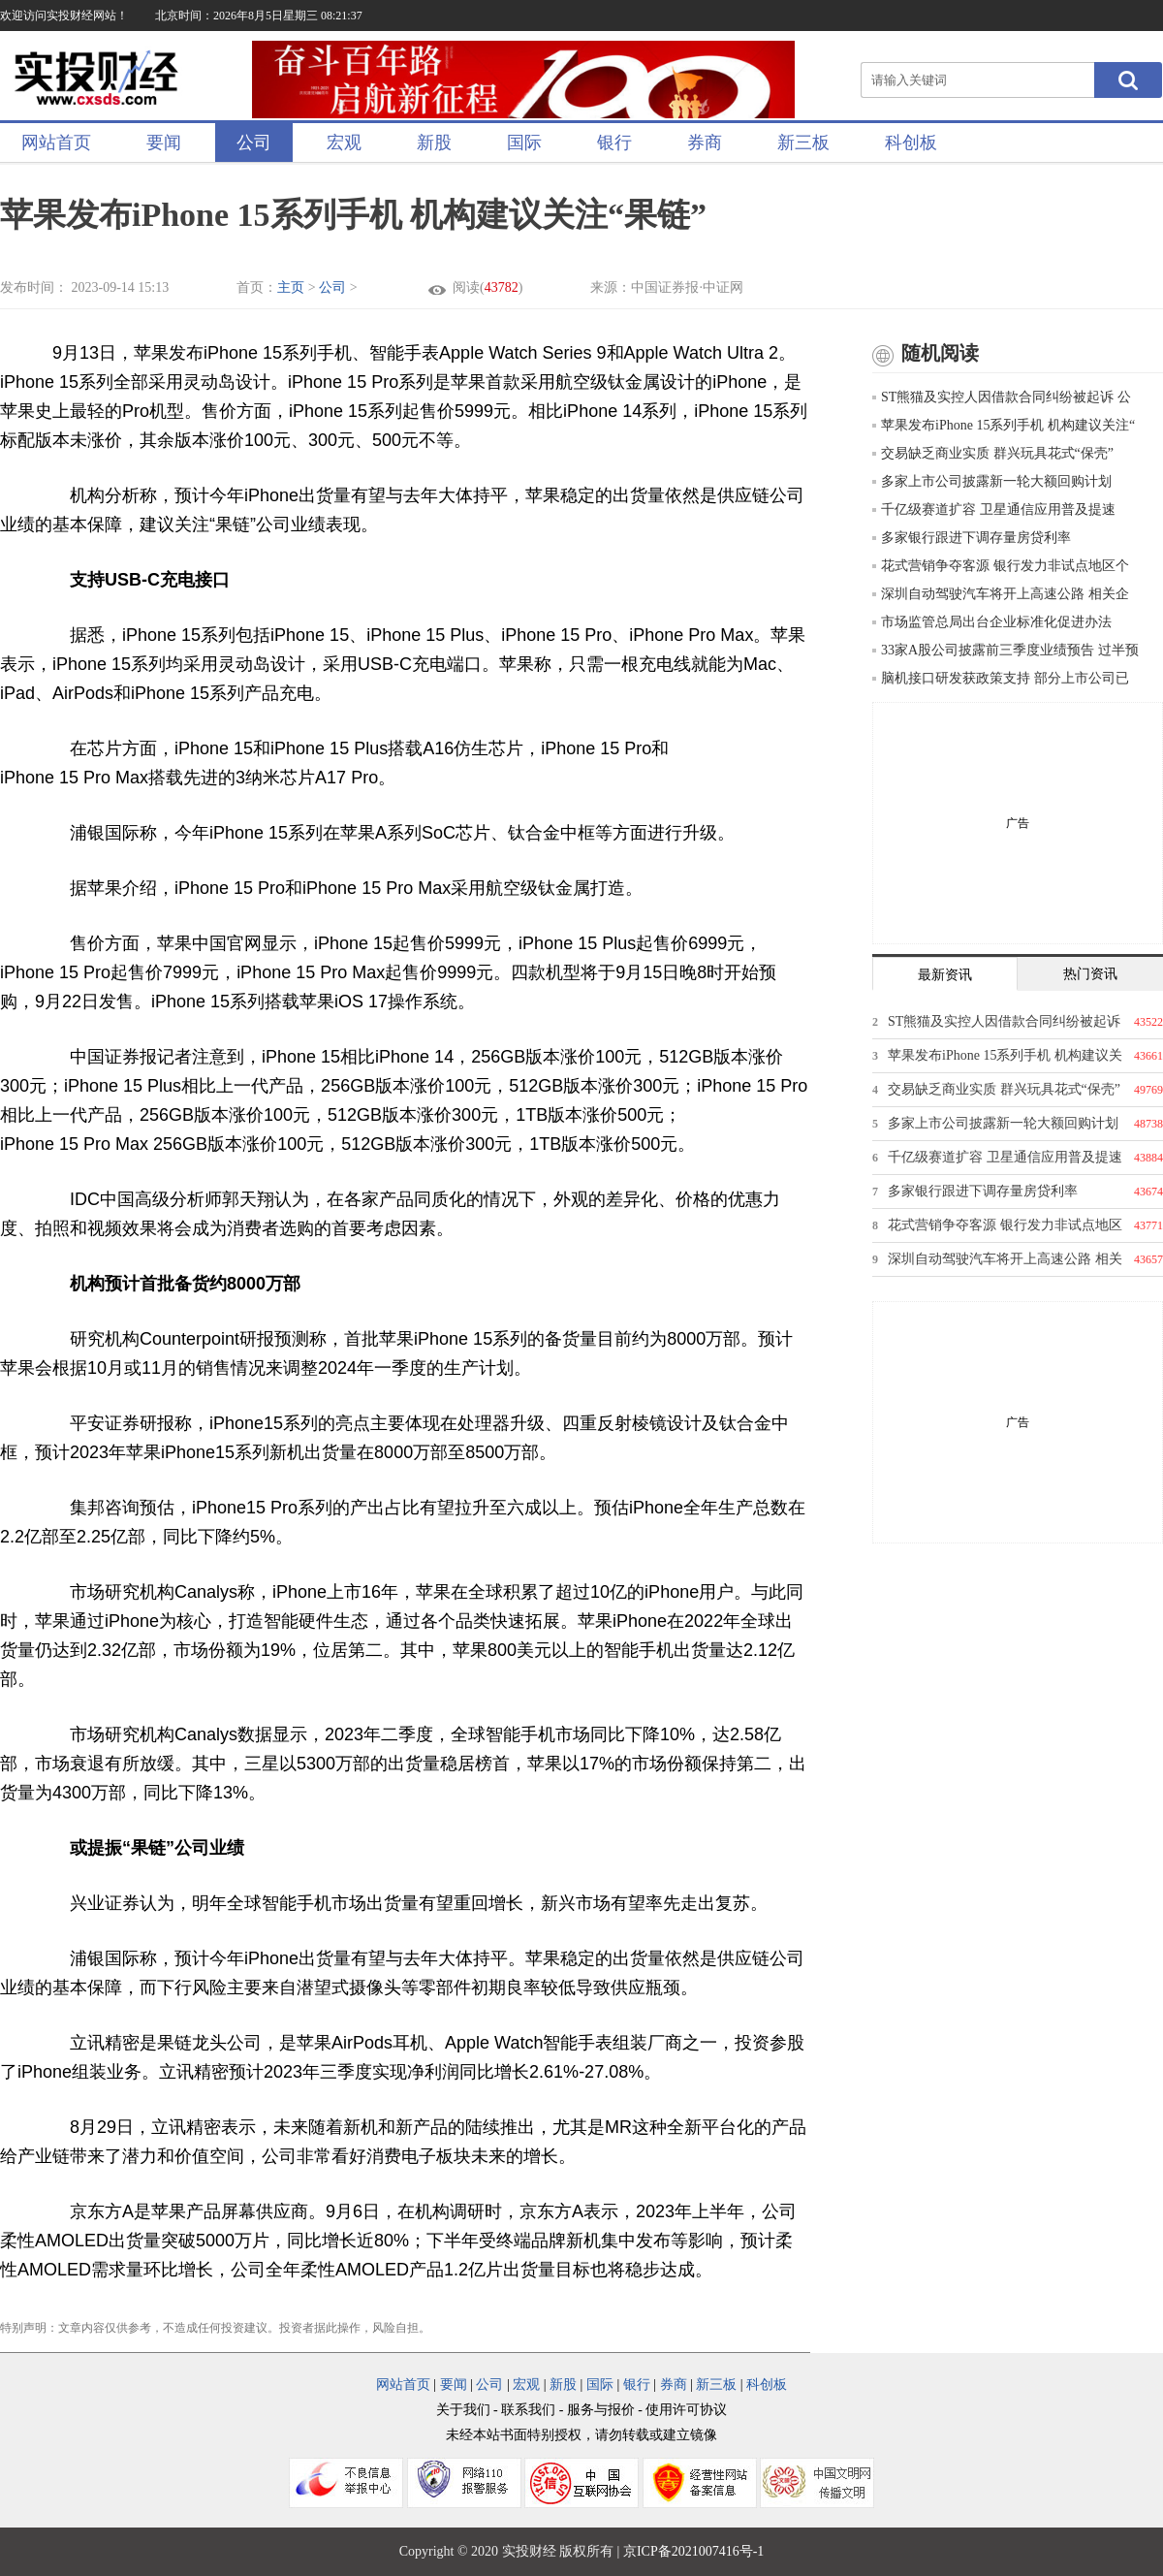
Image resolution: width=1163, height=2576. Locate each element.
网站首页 (56, 142)
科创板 (911, 142)
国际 (524, 142)
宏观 (344, 142)
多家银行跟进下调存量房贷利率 (971, 537)
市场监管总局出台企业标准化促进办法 (992, 622)
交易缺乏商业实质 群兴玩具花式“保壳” (993, 453)
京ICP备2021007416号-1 (693, 2551)
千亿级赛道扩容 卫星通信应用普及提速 (994, 509)
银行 (614, 142)
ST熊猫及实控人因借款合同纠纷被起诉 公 (1001, 397)
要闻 (163, 142)
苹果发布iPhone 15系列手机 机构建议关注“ (1003, 425)
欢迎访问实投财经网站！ (64, 15)
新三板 (803, 142)
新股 (434, 142)
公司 (253, 142)
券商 (704, 142)
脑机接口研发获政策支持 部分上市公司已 (1000, 678)
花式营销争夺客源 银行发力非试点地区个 (1000, 565)
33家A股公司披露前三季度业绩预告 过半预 (1005, 650)
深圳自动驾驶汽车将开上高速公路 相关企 (1000, 594)
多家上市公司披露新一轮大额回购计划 (992, 481)
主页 (290, 287)
